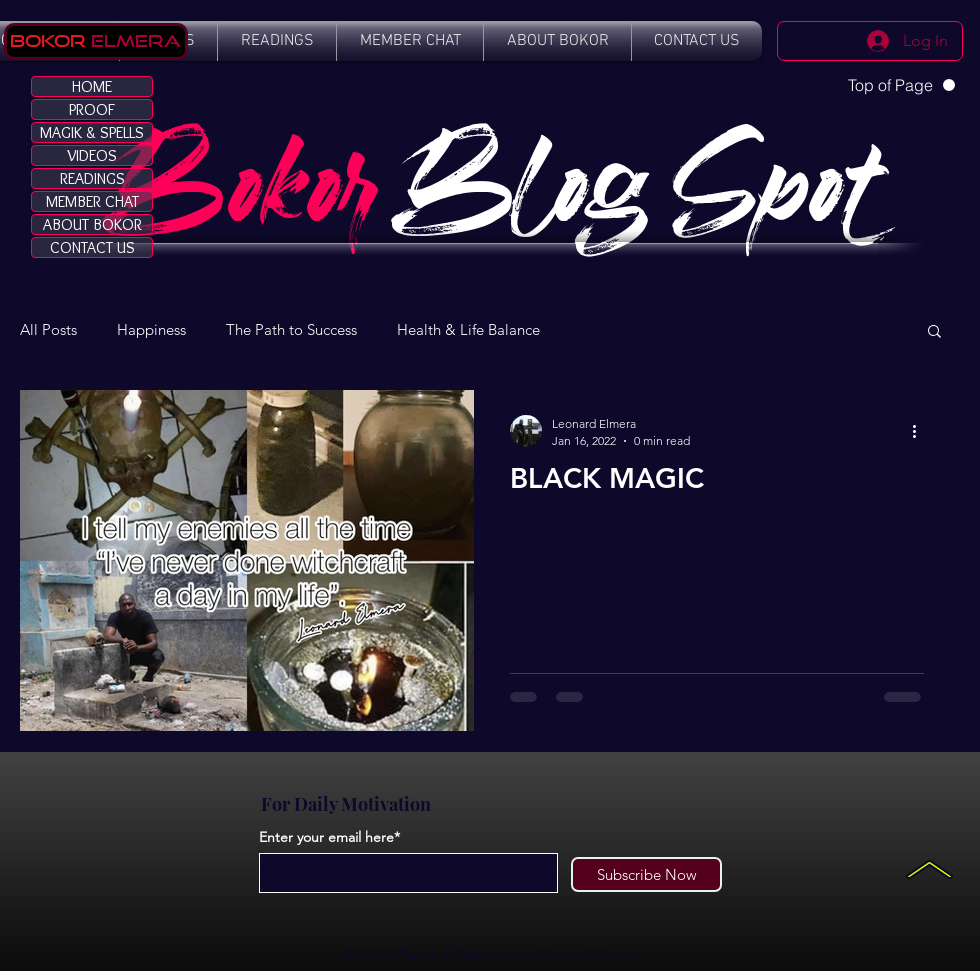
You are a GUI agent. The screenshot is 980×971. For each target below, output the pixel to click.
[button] (934, 332)
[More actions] (921, 431)
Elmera (133, 40)
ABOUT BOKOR (92, 224)
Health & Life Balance (468, 330)
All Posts (48, 330)
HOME (92, 86)
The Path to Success (291, 330)
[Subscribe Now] (646, 874)
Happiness (151, 330)
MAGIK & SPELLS (92, 132)
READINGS (92, 178)
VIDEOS (92, 155)
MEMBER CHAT (92, 201)
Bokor (48, 40)
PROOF (92, 109)
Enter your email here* (329, 837)
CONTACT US (92, 247)
